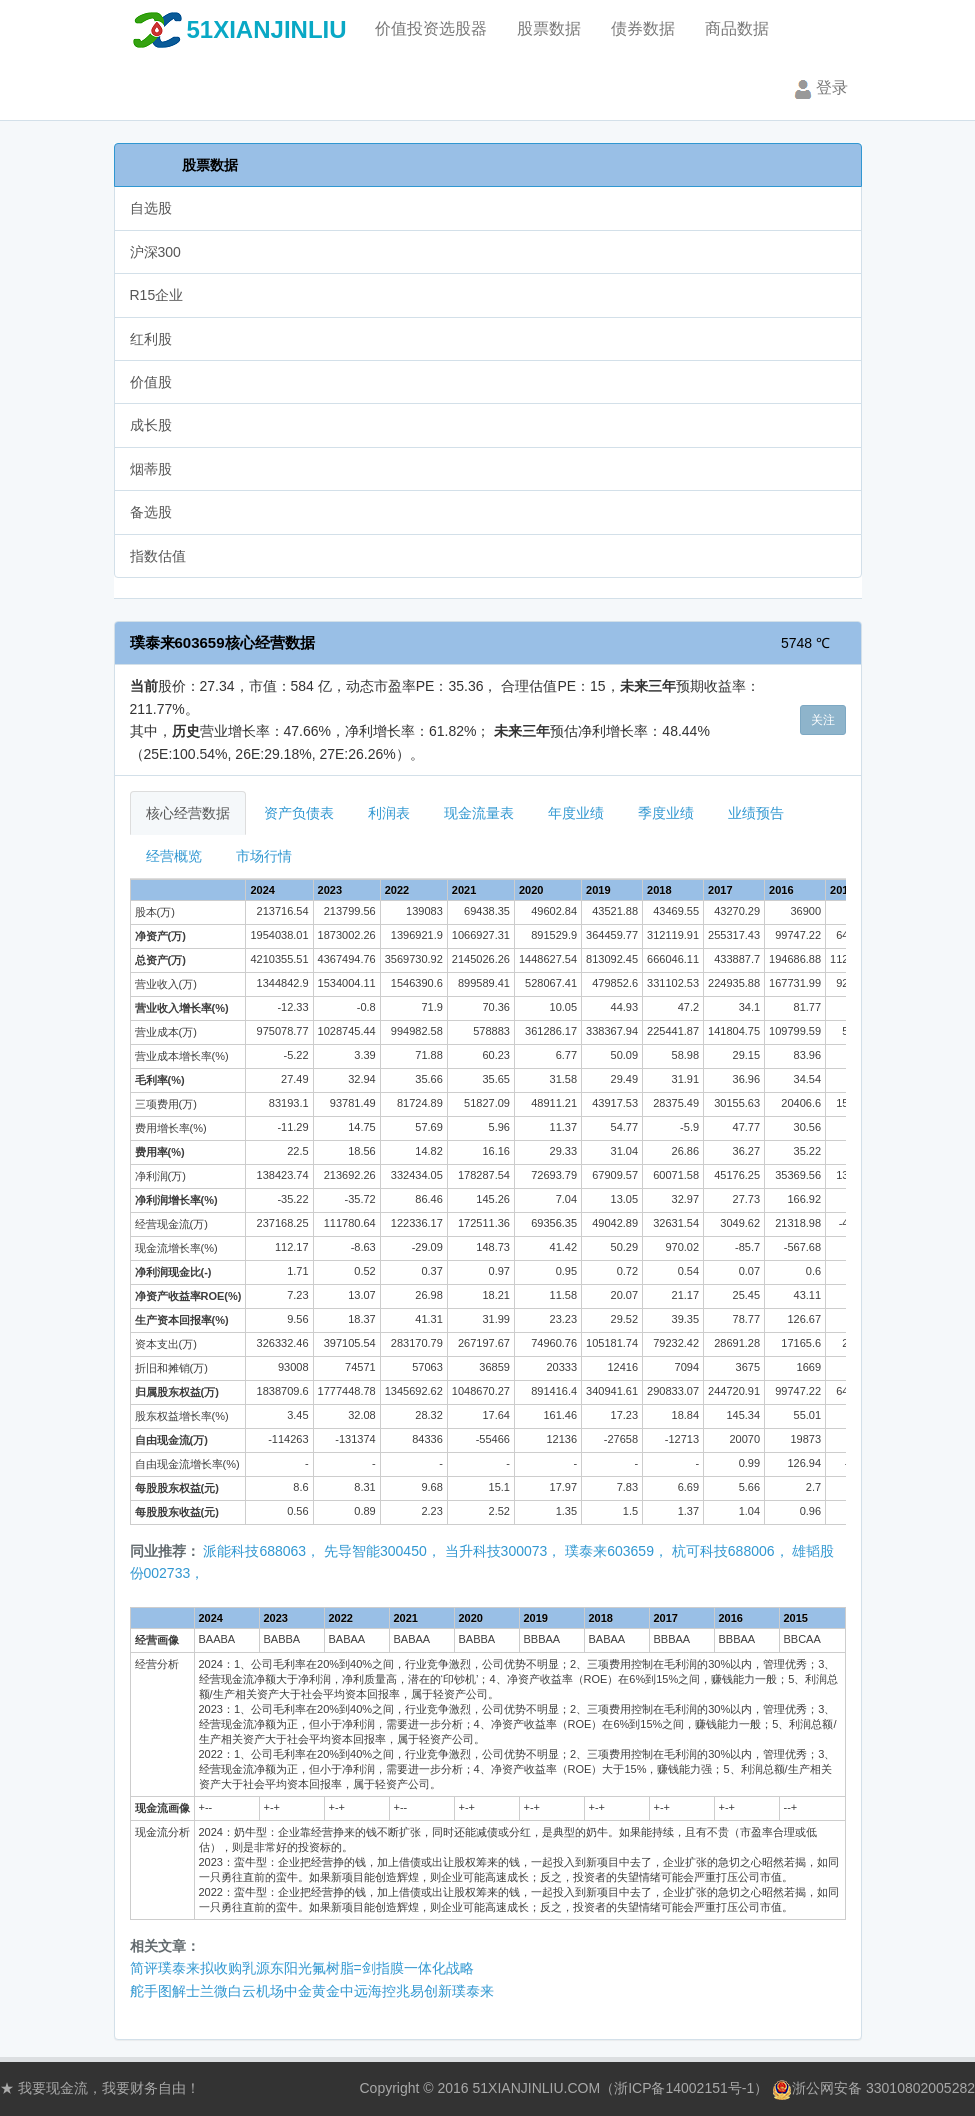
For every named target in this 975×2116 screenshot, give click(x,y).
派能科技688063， (261, 1551)
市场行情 (264, 856)
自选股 (151, 208)
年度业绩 (576, 813)
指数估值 (158, 556)
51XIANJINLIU (267, 29)
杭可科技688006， (730, 1551)
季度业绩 (666, 813)
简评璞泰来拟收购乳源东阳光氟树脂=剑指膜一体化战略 (302, 1968)
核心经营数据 (188, 813)
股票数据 (210, 165)
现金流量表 (479, 813)
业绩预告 (756, 813)
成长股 (151, 425)
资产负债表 (299, 813)
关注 (823, 720)
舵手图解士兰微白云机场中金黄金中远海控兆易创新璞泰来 (312, 1991)
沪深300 (155, 252)
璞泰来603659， (616, 1551)
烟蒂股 (151, 469)
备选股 (151, 512)
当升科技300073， (503, 1551)
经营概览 (174, 856)
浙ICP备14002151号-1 (684, 2088)
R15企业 (157, 295)
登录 (819, 89)
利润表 (389, 813)
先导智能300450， (382, 1551)
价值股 (151, 382)
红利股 (151, 339)
